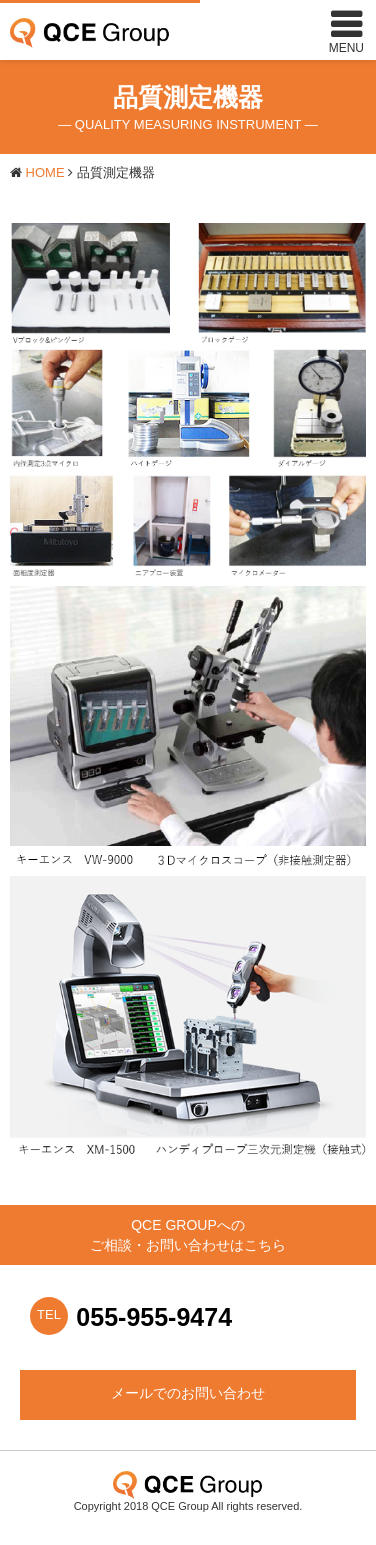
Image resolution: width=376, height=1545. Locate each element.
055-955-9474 (154, 1317)
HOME (45, 172)
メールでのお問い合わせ (188, 1393)
